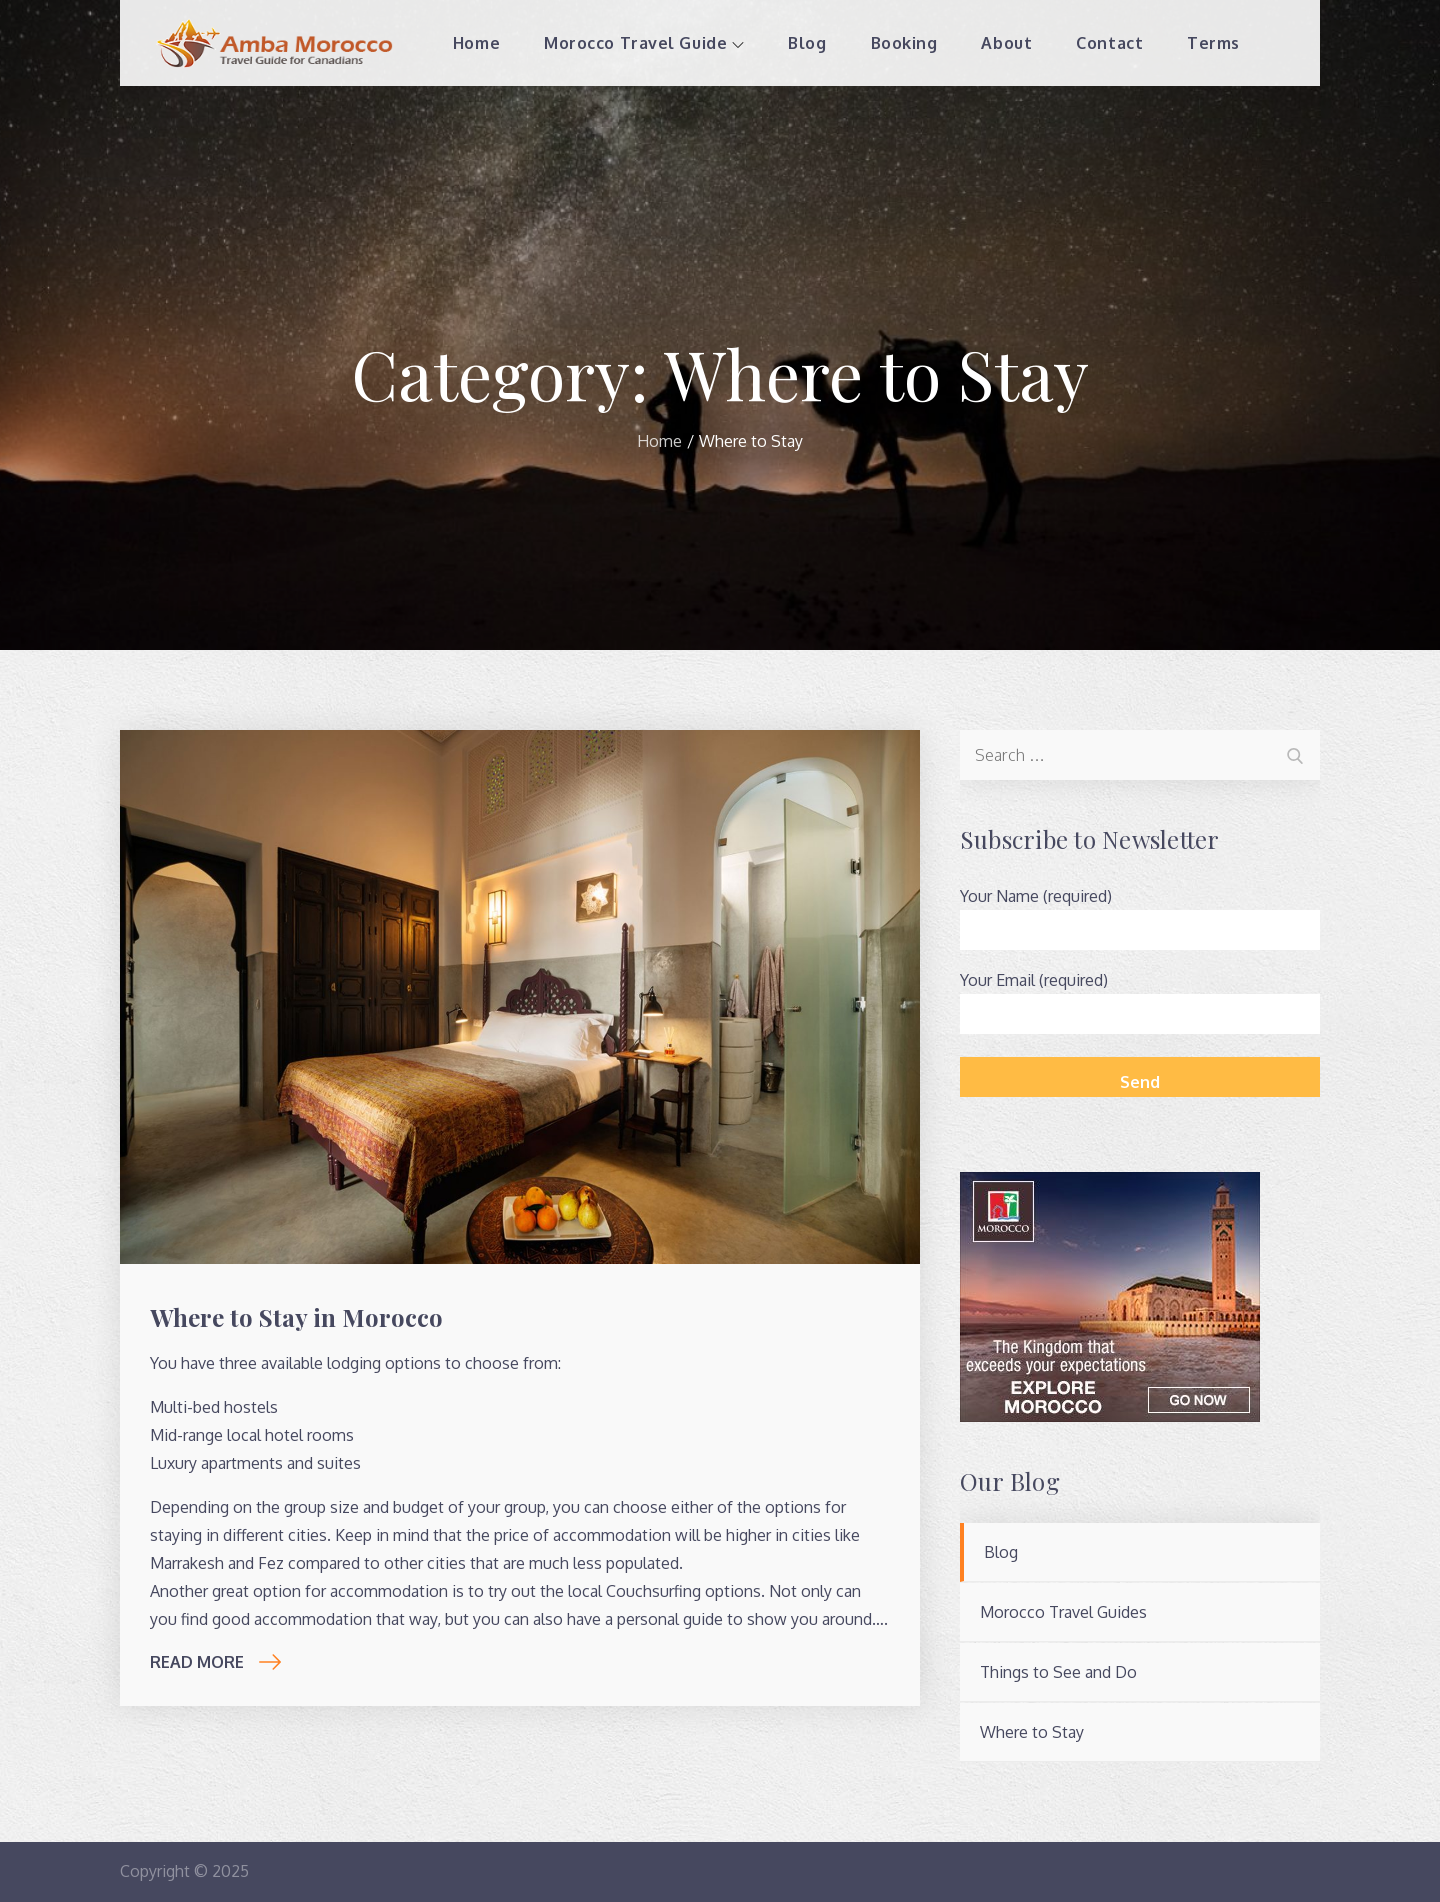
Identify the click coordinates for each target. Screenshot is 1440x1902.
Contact (1109, 43)
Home (476, 43)
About (1006, 43)
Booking (904, 43)
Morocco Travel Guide (644, 43)
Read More (215, 1662)
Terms (1213, 43)
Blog (807, 43)
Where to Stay (1032, 1732)
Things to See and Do (1058, 1672)
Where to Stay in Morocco (296, 1317)
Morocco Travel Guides (1063, 1612)
